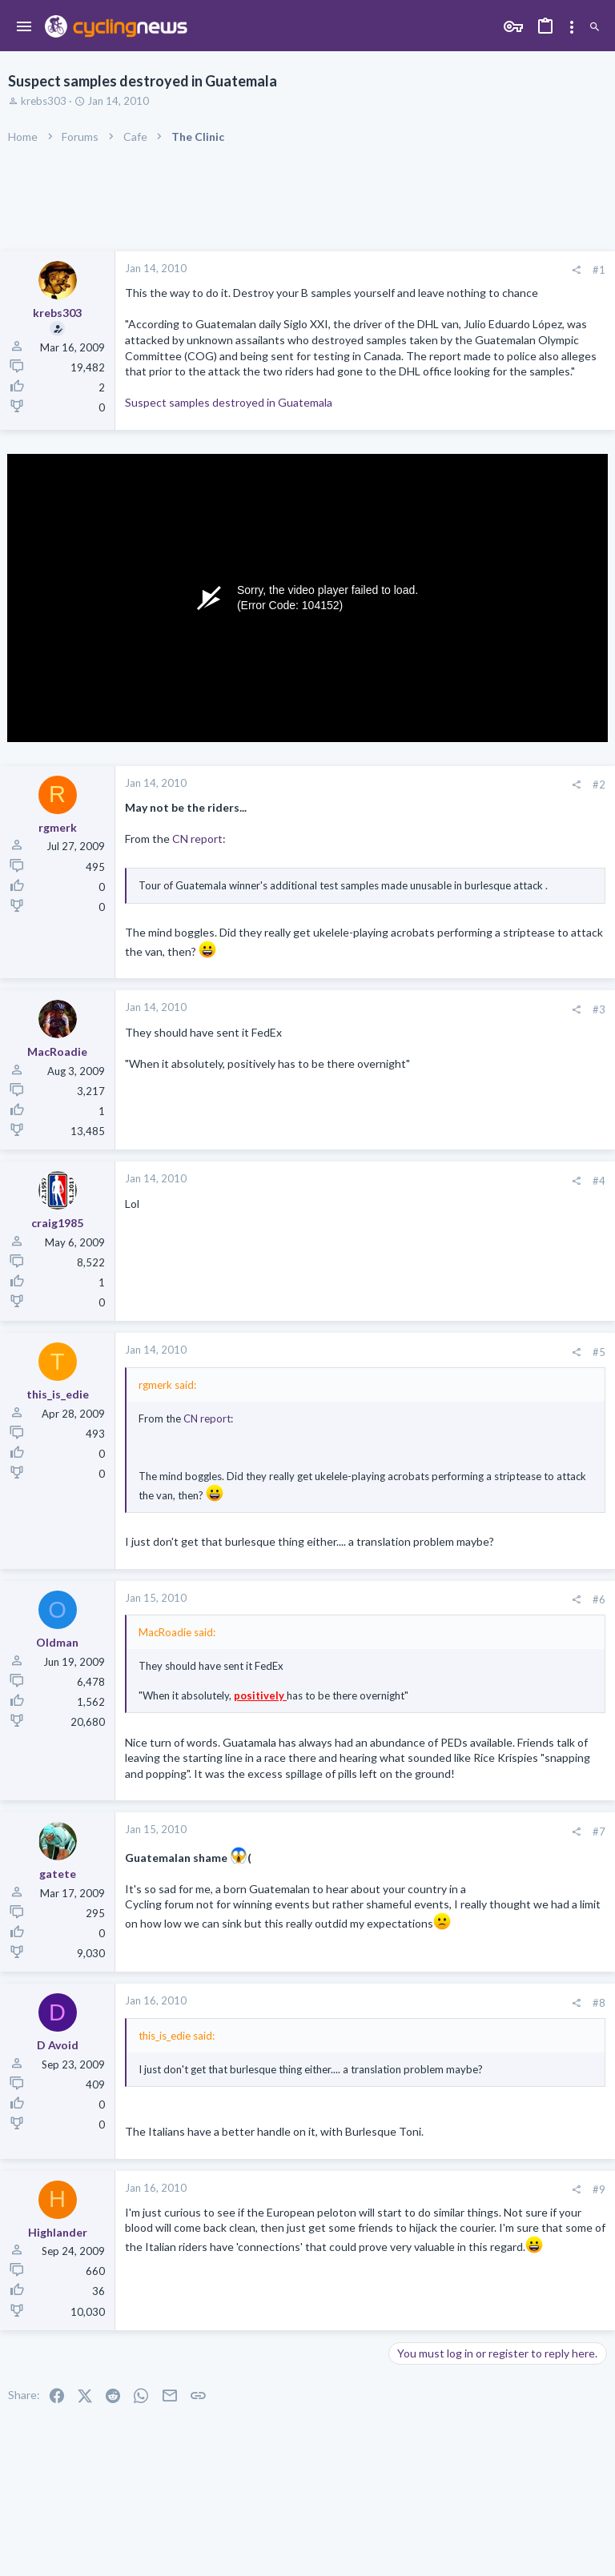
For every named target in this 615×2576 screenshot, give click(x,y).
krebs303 (43, 100)
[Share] (576, 270)
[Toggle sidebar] (571, 27)
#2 (599, 784)
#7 (599, 1831)
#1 (599, 269)
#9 (599, 2189)
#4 (599, 1180)
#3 (599, 1009)
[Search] (594, 28)
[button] (24, 27)
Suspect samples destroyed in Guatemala (228, 402)
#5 (599, 1352)
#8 (599, 2002)
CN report (197, 838)
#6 (599, 1599)
